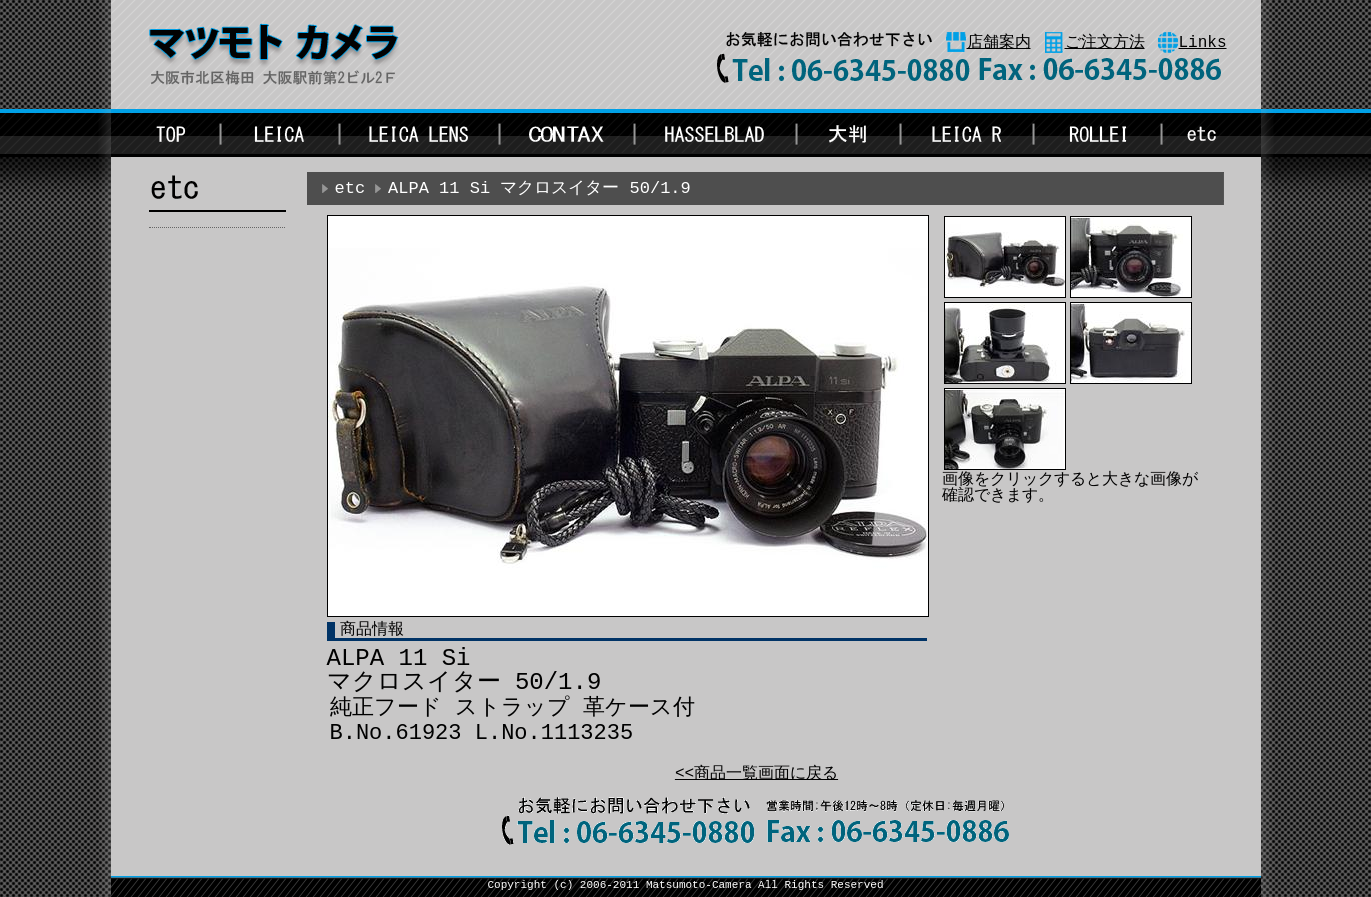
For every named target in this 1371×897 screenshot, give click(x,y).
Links (1203, 43)
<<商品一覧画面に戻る (756, 774)
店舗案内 (999, 43)
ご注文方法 (1105, 43)
